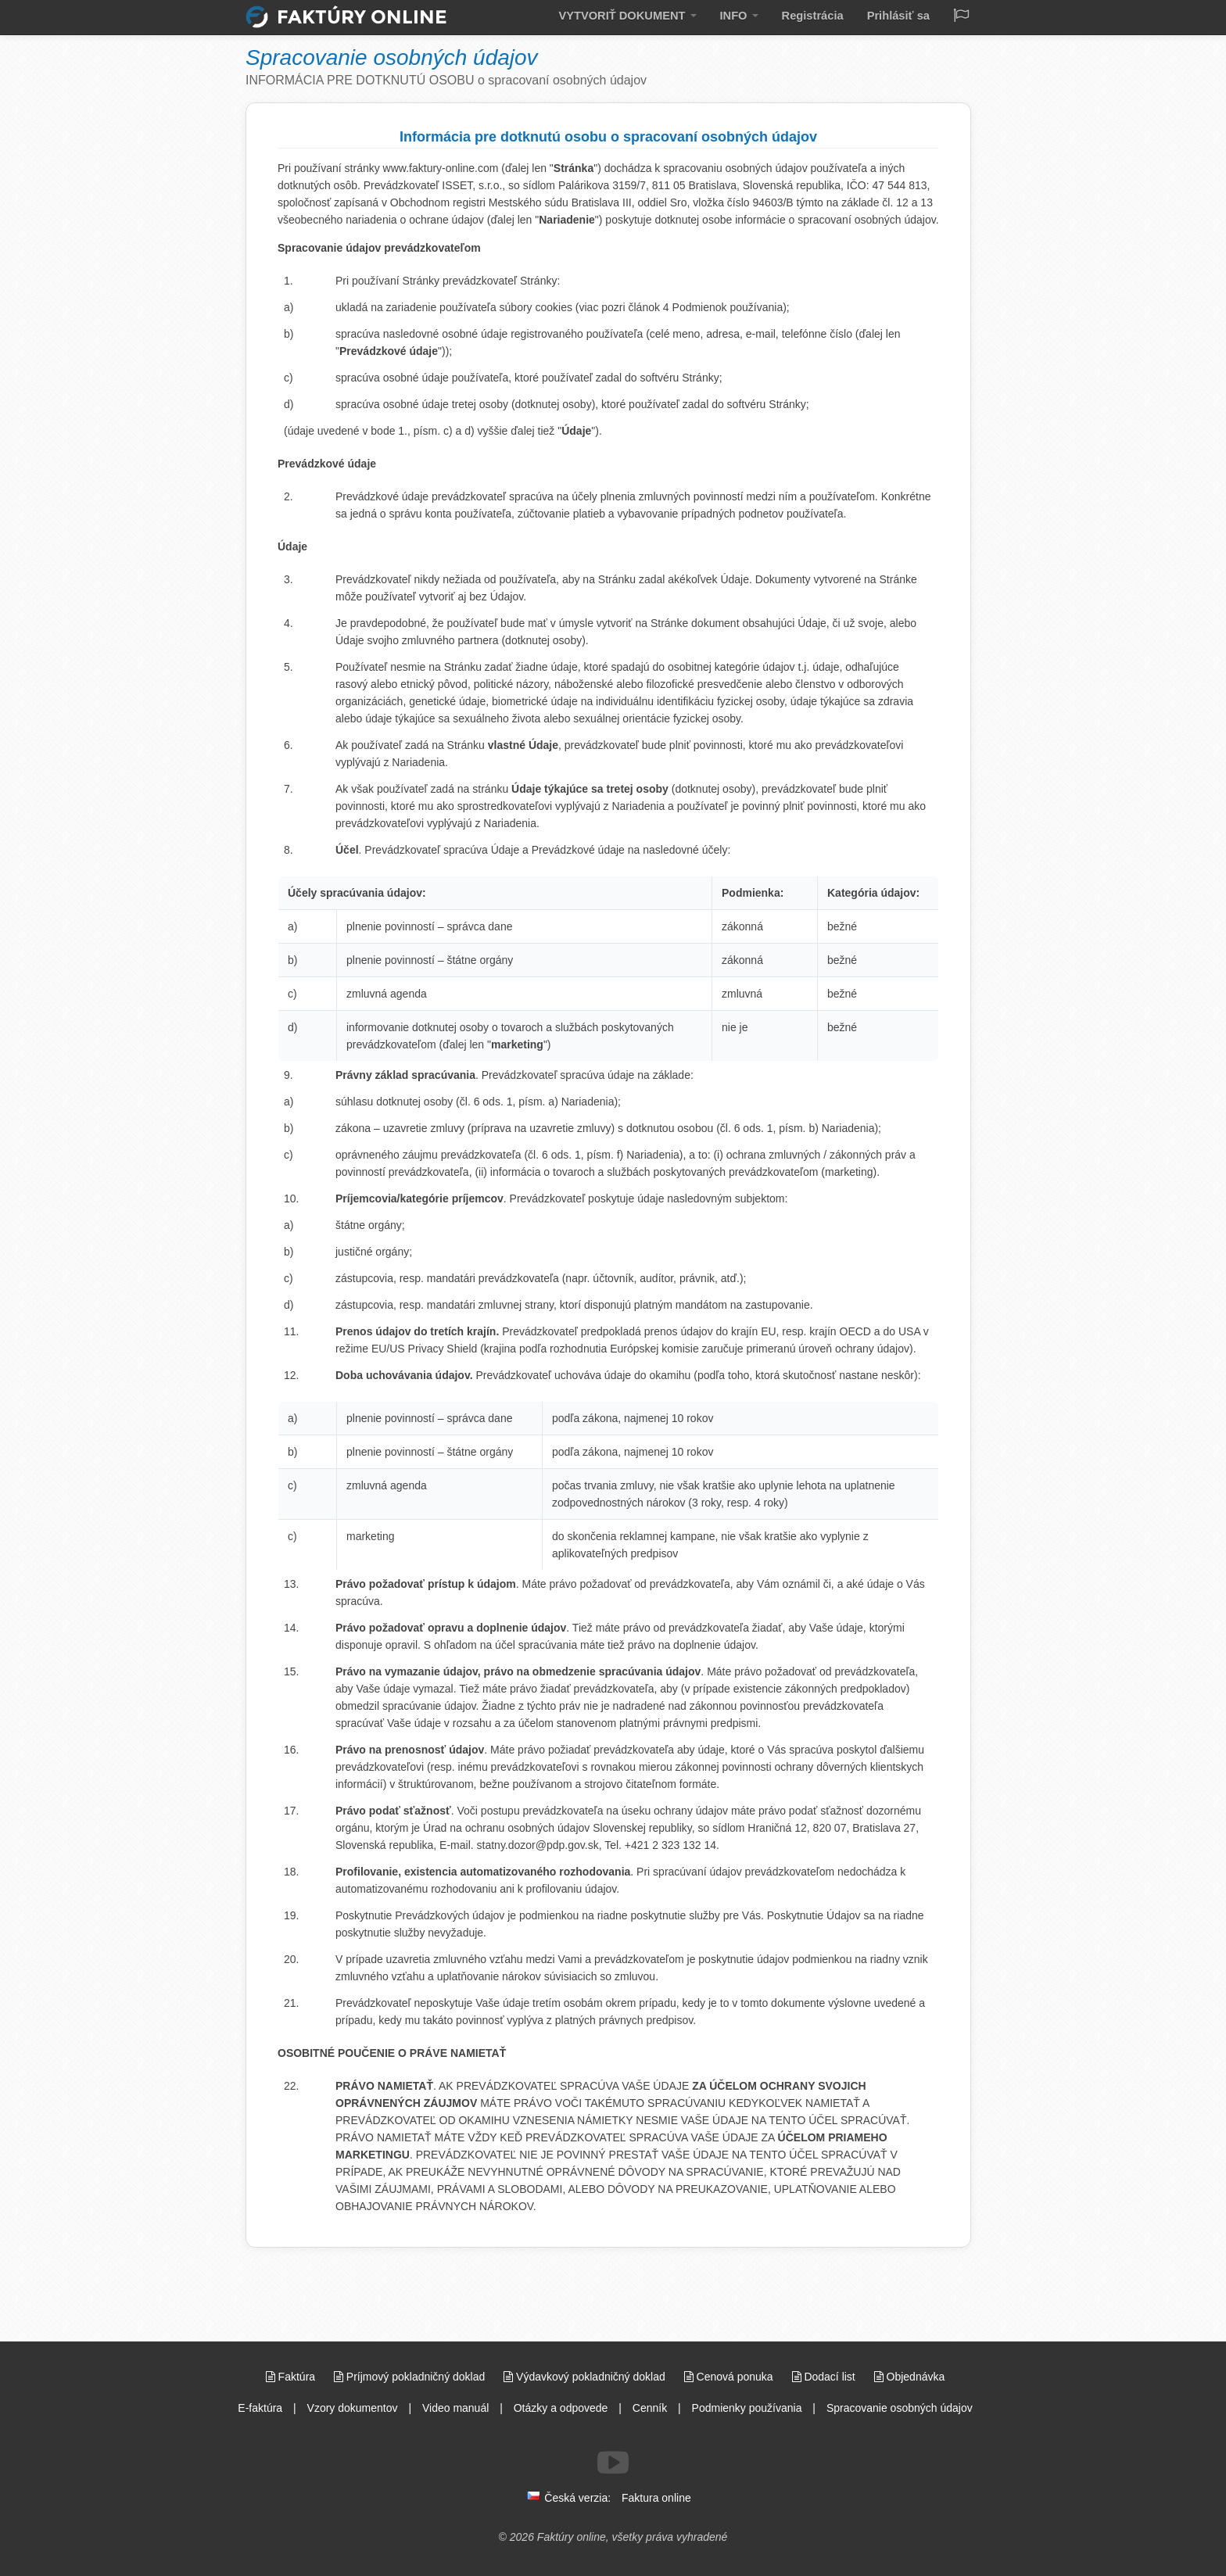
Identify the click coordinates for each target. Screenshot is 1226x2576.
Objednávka (909, 2376)
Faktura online (656, 2498)
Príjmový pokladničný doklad (411, 2376)
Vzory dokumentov (352, 2408)
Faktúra (292, 2376)
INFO (755, 15)
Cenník (650, 2408)
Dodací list (825, 2376)
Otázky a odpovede (561, 2408)
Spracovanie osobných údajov (899, 2408)
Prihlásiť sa (902, 15)
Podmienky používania (747, 2408)
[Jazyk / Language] (960, 17)
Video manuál (455, 2408)
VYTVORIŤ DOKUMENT (652, 15)
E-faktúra (260, 2408)
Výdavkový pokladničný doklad (586, 2376)
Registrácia (823, 15)
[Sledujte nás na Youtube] (613, 2462)
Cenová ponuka (730, 2376)
